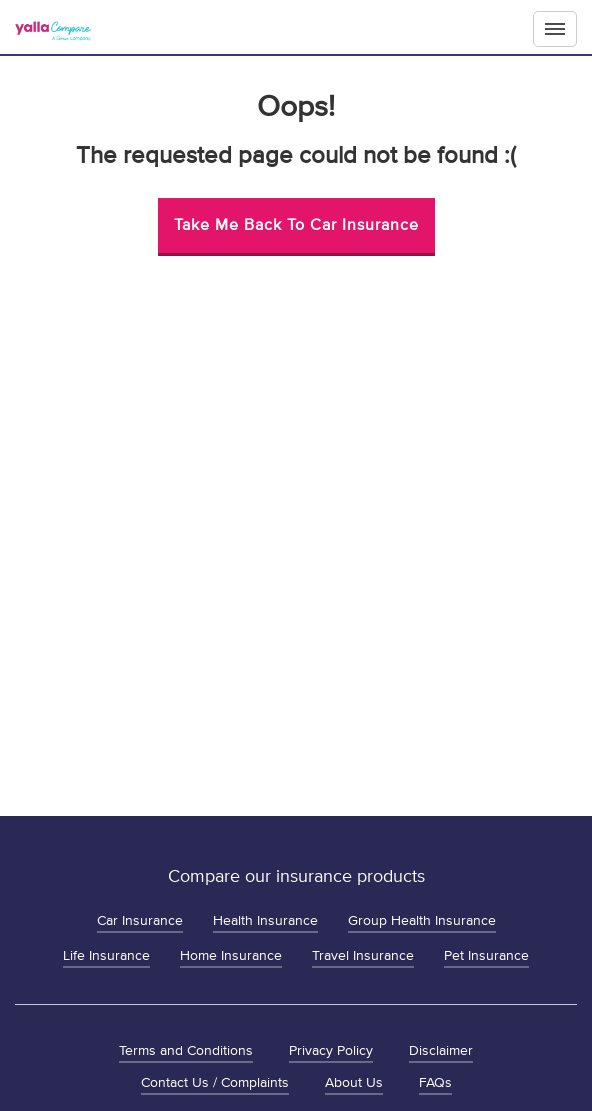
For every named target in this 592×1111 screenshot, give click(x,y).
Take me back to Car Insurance (296, 225)
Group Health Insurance (422, 920)
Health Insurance (265, 920)
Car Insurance (140, 920)
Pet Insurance (486, 955)
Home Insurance (231, 955)
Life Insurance (106, 955)
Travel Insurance (363, 955)
